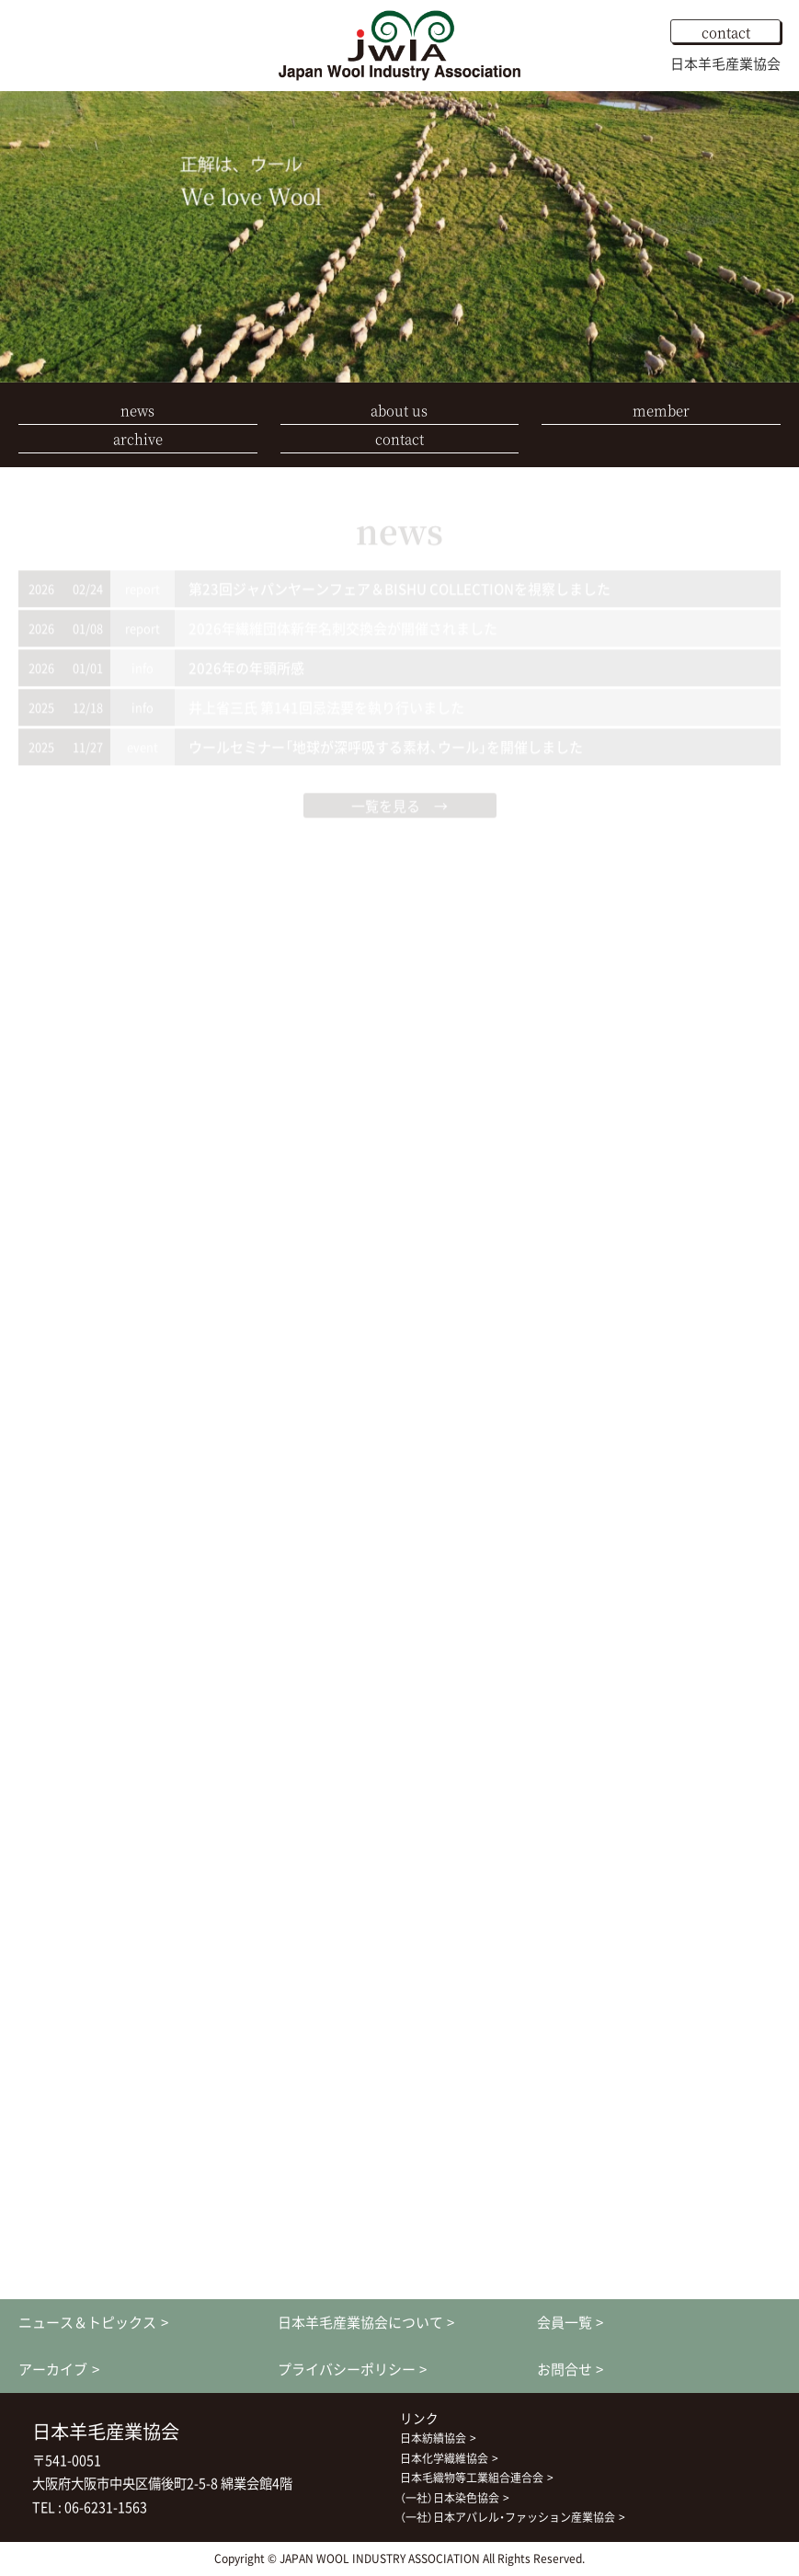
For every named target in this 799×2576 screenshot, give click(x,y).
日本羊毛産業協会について (360, 2322)
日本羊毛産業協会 (725, 63)
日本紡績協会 (433, 2438)
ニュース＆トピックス (87, 2322)
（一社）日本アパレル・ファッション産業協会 (507, 2517)
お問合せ (564, 2369)
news (137, 409)
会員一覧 (564, 2322)
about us (399, 409)
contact (726, 31)
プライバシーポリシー (347, 2369)
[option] (399, 237)
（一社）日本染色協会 (449, 2498)
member (661, 409)
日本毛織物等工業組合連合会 (471, 2477)
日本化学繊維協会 (444, 2458)
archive (138, 438)
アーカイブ (52, 2369)
